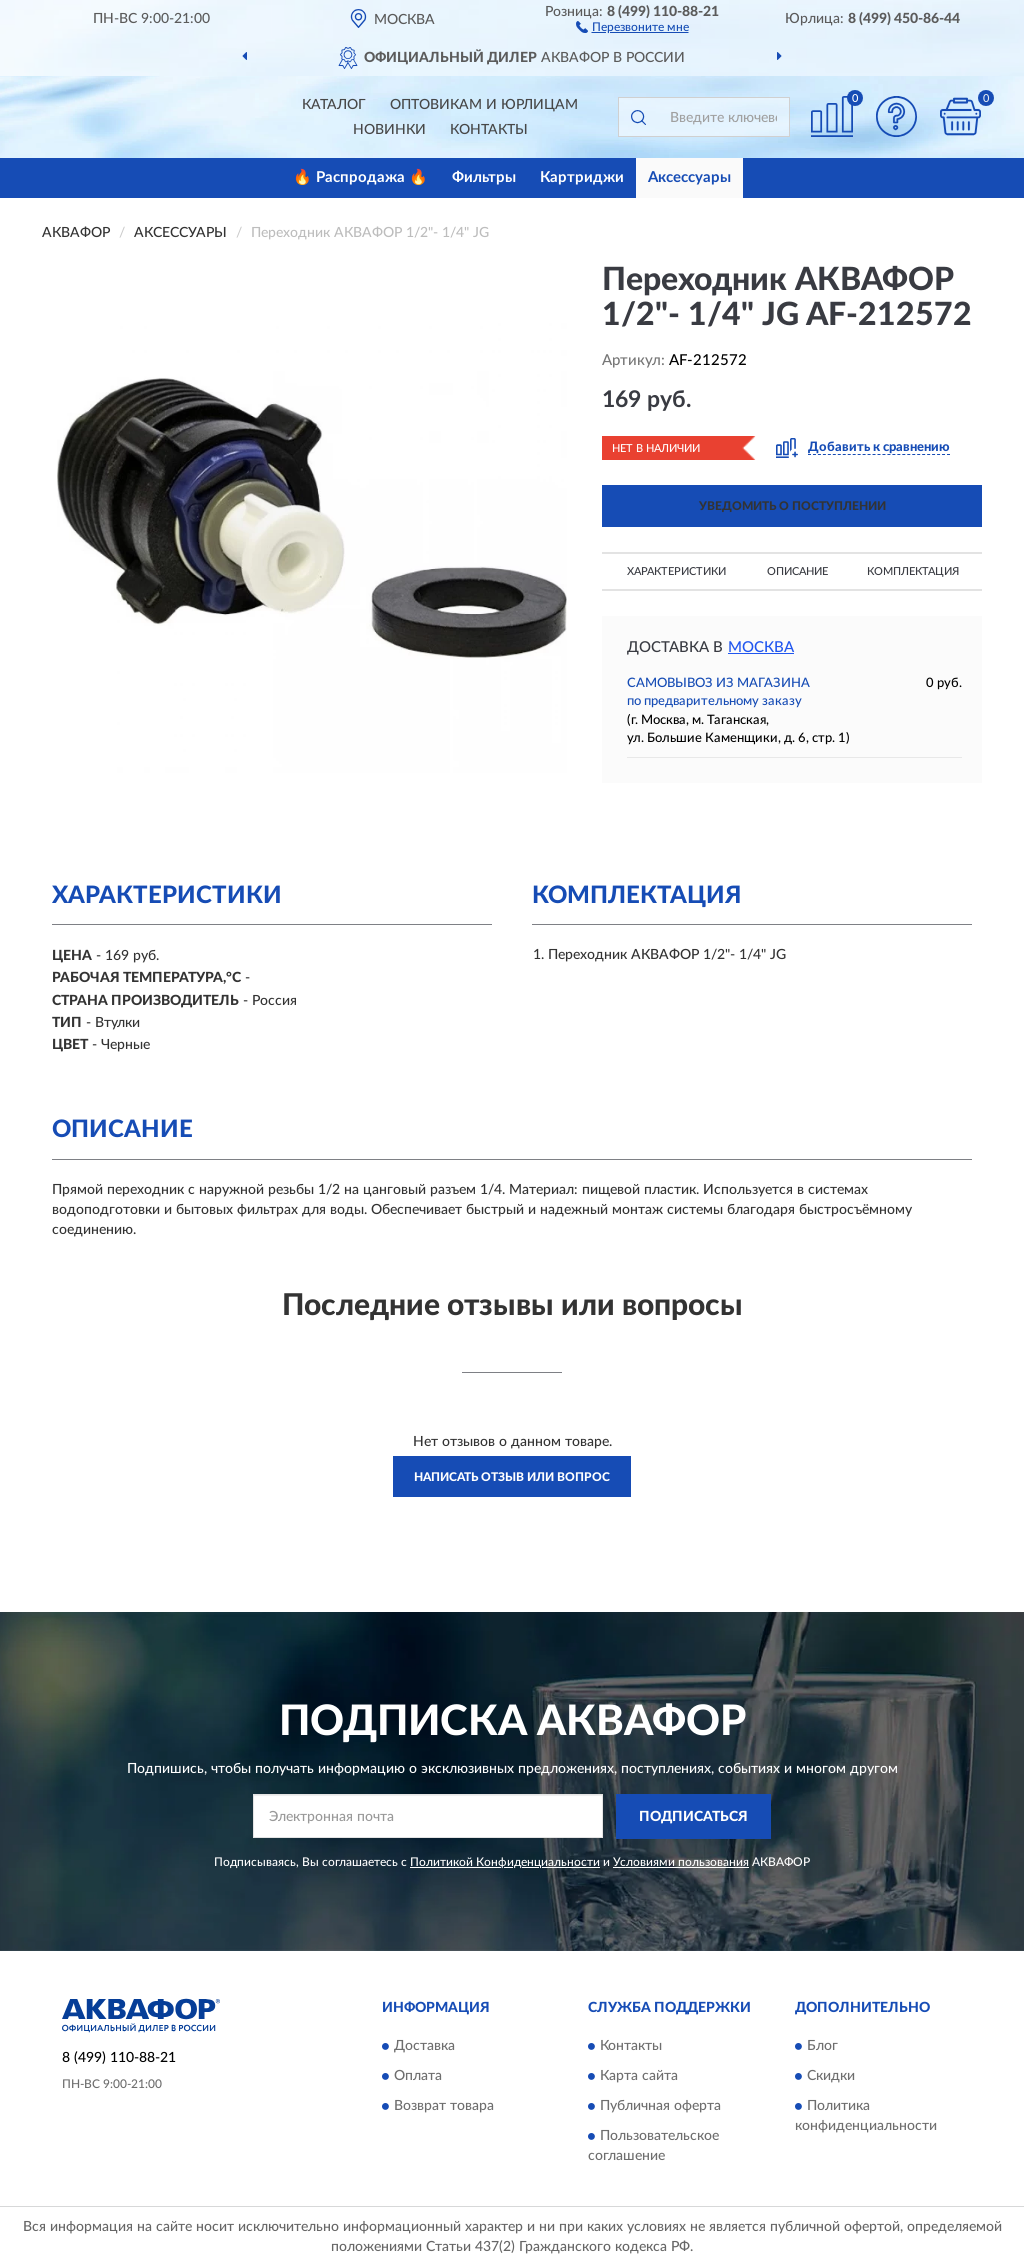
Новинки (389, 130)
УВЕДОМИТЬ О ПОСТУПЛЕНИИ (792, 506)
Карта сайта (639, 2077)
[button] (632, 26)
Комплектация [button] (913, 571)
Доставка (424, 2047)
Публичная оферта (660, 2107)
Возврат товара (444, 2107)
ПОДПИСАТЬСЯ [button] (693, 1817)
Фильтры (484, 177)
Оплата (418, 2077)
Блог (822, 2047)
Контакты (489, 130)
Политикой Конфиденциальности (505, 1862)
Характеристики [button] (676, 571)
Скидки (831, 2077)
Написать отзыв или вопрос (512, 1477)
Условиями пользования (681, 1862)
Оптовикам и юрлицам (484, 105)
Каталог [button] (334, 105)
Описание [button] (797, 571)
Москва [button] (761, 647)
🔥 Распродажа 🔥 (360, 177)
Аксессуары (689, 177)
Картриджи (582, 177)
